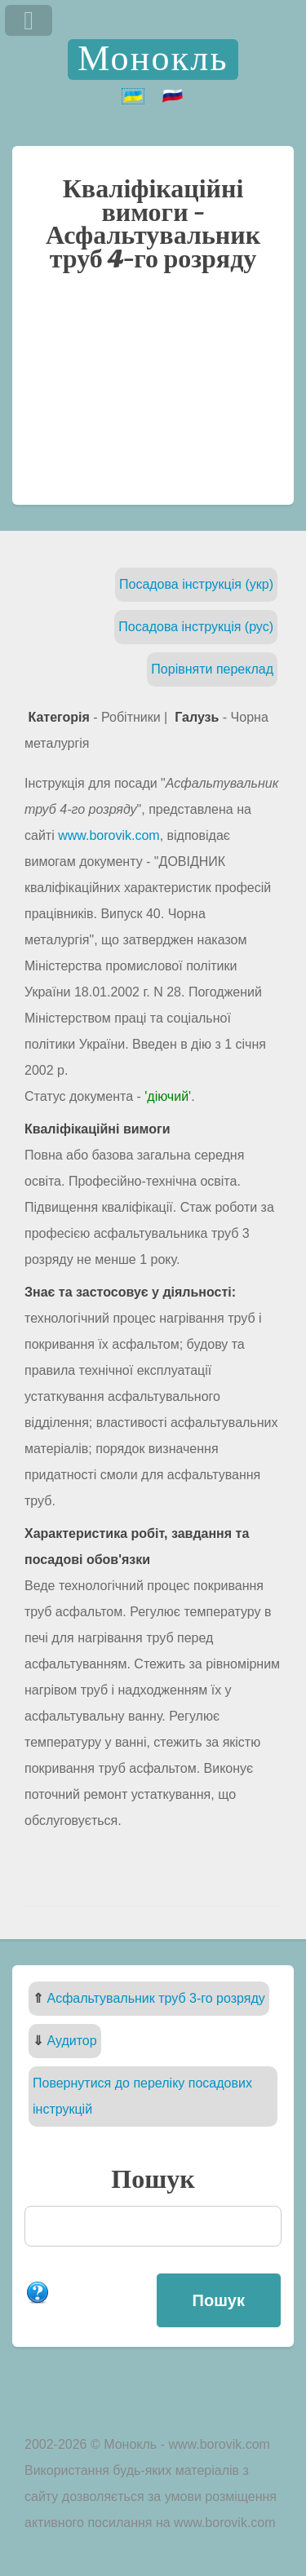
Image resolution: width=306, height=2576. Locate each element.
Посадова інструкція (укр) (196, 584)
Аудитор (71, 2041)
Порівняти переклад (212, 669)
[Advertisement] (153, 396)
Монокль (153, 59)
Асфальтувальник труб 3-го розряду (155, 1998)
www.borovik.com (108, 835)
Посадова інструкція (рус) (195, 627)
